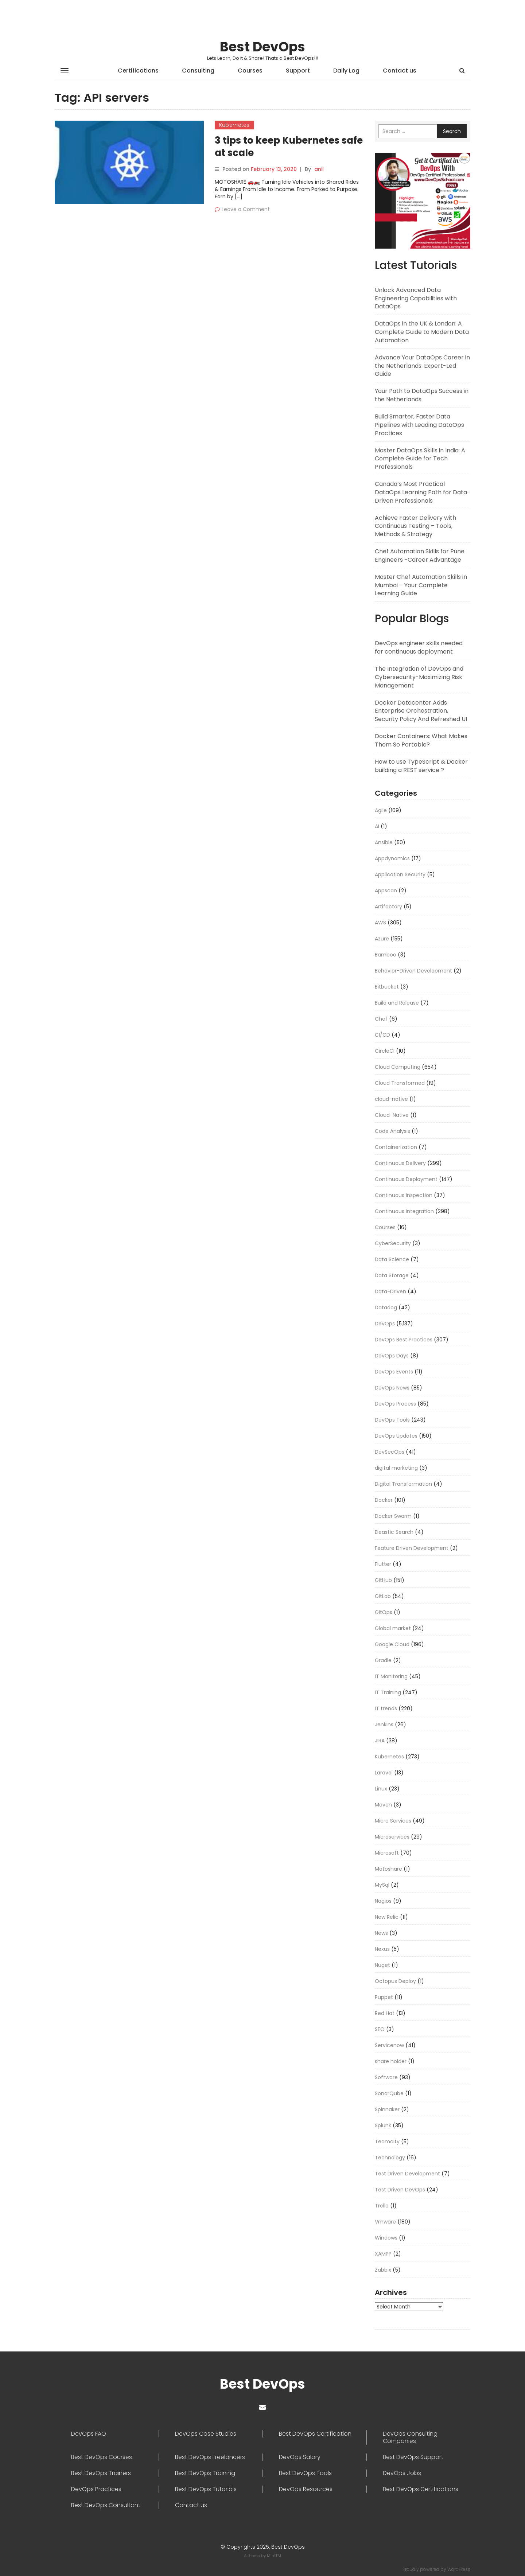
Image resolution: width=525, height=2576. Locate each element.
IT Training (388, 1692)
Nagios (383, 1901)
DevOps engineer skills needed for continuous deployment (419, 647)
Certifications (138, 70)
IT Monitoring (391, 1676)
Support (298, 70)
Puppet (384, 1997)
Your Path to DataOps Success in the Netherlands (421, 395)
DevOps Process (395, 1403)
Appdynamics (392, 858)
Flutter (383, 1564)
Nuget (382, 1965)
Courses (250, 70)
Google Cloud (392, 1644)
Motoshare (388, 1868)
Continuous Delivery (400, 1163)
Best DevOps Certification (315, 2433)
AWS (380, 922)
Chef (381, 1018)
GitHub (383, 1580)
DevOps (385, 1323)
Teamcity (387, 2141)
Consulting (198, 70)
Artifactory (388, 906)
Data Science (392, 1259)
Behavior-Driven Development (413, 970)
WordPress (458, 2569)
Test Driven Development (407, 2173)
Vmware (385, 2221)
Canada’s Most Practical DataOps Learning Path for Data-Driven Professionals (422, 492)
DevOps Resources (305, 2489)
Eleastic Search (394, 1532)
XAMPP (383, 2253)
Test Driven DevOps (400, 2189)
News (381, 1933)
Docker (384, 1500)
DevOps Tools (392, 1419)
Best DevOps (262, 47)
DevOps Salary (299, 2457)
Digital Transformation (403, 1484)
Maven (383, 1804)
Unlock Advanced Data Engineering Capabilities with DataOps (416, 298)
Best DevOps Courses (101, 2457)
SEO (380, 2029)
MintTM (274, 2556)
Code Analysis (392, 1131)
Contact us (399, 70)
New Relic (386, 1917)
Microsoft (387, 1852)
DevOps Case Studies (205, 2433)
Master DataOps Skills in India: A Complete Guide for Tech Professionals (420, 458)
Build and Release (397, 1002)
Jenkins (384, 1724)
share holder (391, 2061)
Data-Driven (390, 1291)
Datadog (386, 1307)
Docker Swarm (393, 1516)
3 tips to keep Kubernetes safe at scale (289, 146)
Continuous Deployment (406, 1179)
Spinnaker (387, 2109)
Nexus (382, 1949)
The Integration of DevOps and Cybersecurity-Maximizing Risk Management (419, 677)
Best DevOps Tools (305, 2473)
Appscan (386, 890)
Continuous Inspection (403, 1195)
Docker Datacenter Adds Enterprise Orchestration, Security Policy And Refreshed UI (421, 711)
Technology (390, 2157)
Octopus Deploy (395, 1981)
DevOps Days (392, 1355)
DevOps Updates (396, 1435)
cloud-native (391, 1099)
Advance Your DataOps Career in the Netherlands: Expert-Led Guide (422, 365)
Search (452, 131)
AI (377, 826)
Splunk (383, 2125)
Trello (382, 2205)
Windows (386, 2237)
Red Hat (384, 2013)
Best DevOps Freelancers (210, 2457)
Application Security (400, 874)
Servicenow (389, 2045)
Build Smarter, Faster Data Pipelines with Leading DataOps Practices (419, 424)
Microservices (392, 1836)
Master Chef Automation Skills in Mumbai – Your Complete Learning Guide (421, 585)
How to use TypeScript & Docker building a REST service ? (421, 765)
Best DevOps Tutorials (206, 2489)
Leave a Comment (246, 209)
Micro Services (393, 1820)
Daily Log (346, 70)
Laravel (384, 1772)
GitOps (383, 1612)
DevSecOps (389, 1451)
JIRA (380, 1740)
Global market (393, 1628)
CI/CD (382, 1034)
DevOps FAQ (88, 2433)
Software (386, 2077)
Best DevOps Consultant (105, 2505)
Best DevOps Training (205, 2473)
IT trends (386, 1708)
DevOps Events (394, 1371)
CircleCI (384, 1051)
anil (319, 169)
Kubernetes (234, 125)
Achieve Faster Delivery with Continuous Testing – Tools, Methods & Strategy (415, 526)
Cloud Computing (397, 1067)
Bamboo (385, 954)
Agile (381, 810)
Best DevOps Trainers (101, 2473)
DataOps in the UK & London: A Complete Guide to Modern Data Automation (422, 331)
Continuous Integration (404, 1211)
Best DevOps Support (413, 2457)
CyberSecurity (393, 1243)
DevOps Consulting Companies (410, 2437)
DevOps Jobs (402, 2473)
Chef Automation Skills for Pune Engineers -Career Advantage (419, 555)
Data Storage (392, 1275)
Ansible (384, 842)
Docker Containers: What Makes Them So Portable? (421, 740)
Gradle (383, 1660)
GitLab (383, 1596)
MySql (382, 1885)
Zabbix (383, 2269)
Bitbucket (387, 986)
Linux (381, 1788)
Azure (382, 938)
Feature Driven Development (411, 1548)
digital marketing (396, 1468)
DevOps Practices (96, 2489)
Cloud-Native (392, 1115)
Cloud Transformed (400, 1083)
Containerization (396, 1147)
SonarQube (389, 2093)
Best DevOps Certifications (420, 2489)
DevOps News (392, 1387)
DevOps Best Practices (403, 1339)
